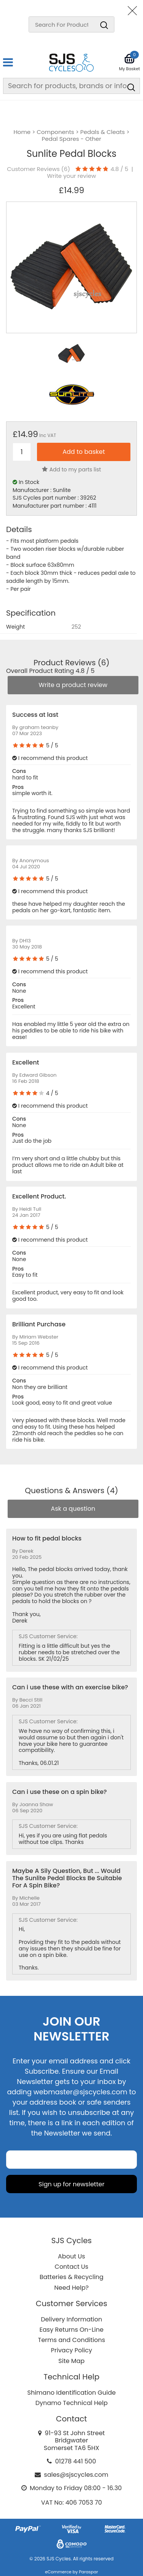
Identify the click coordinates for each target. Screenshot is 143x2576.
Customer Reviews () (38, 169)
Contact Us (71, 2266)
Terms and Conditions (71, 2340)
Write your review (71, 176)
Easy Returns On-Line (72, 2329)
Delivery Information (71, 2319)
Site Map (71, 2361)
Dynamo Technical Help (71, 2403)
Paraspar (88, 2572)
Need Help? (71, 2287)
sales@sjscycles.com (76, 2474)
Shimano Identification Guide (71, 2392)
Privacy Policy (71, 2350)
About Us (71, 2256)
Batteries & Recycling (72, 2277)
